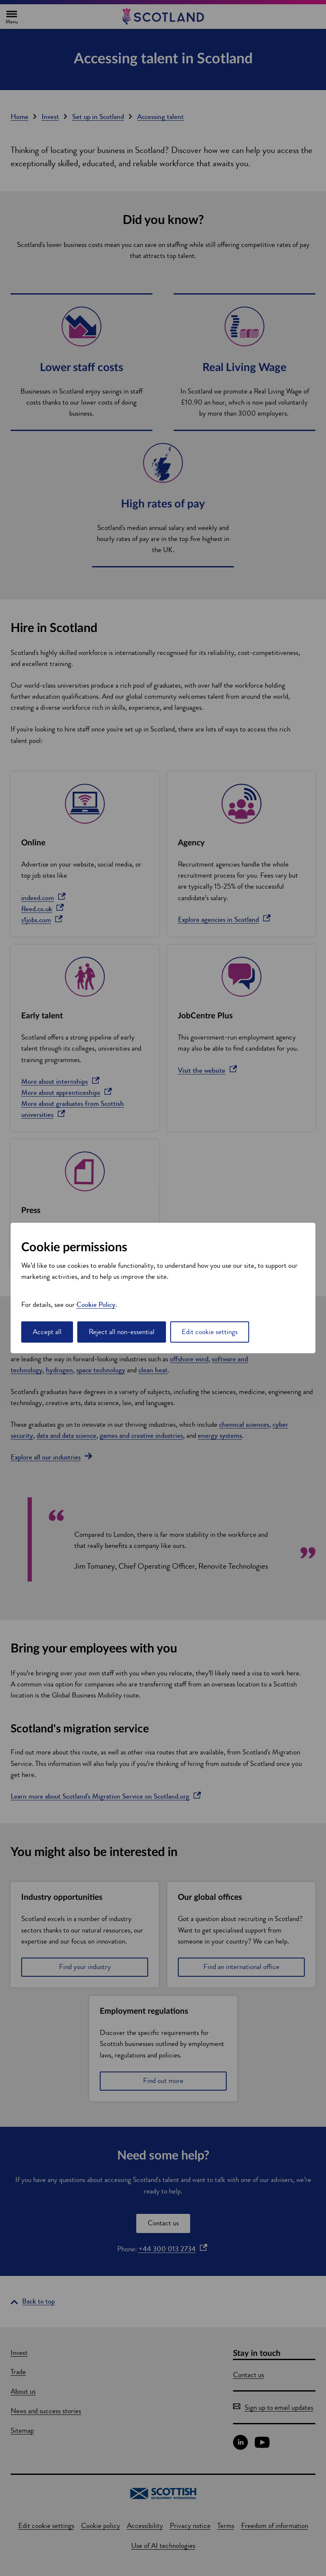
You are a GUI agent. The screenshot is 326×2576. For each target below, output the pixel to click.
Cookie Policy (95, 1304)
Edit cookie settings (210, 1331)
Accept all (47, 1331)
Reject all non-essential (122, 1331)
